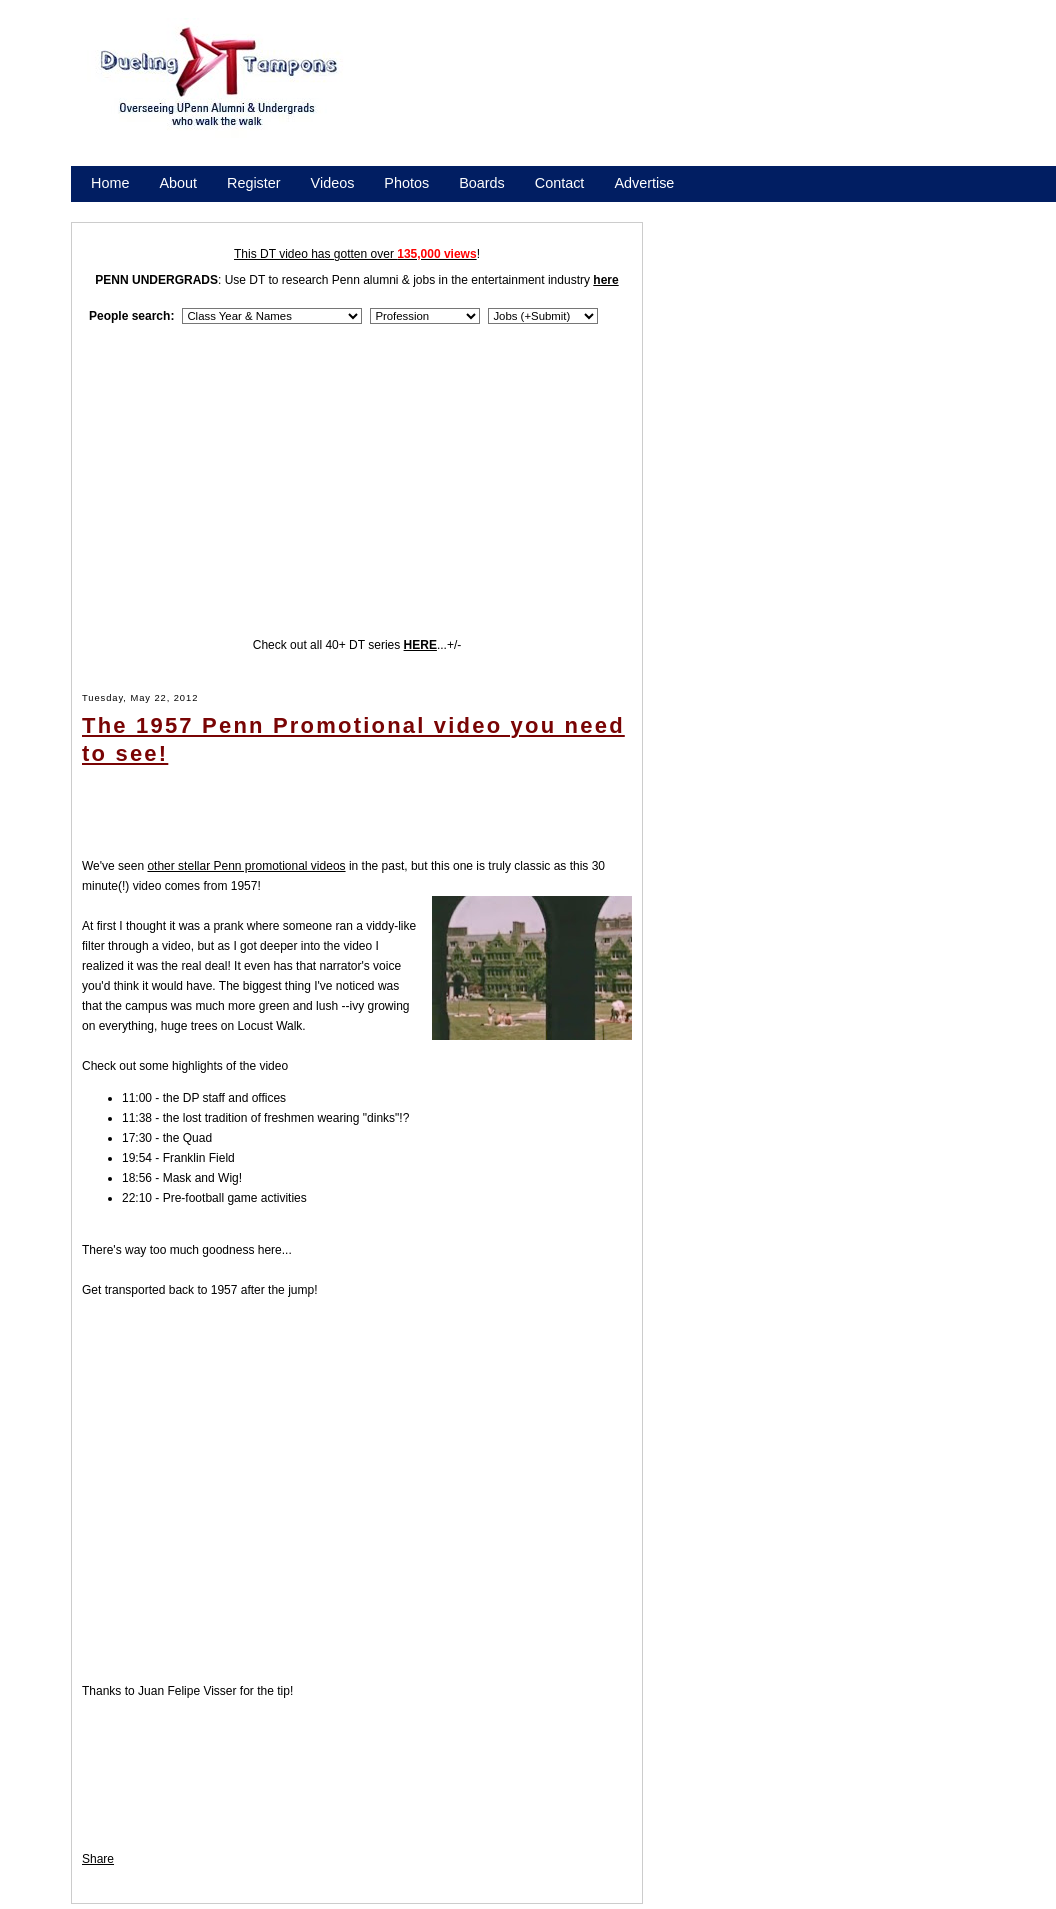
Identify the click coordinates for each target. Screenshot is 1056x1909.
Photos (406, 183)
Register (254, 183)
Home (110, 183)
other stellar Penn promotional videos (246, 866)
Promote (182, 209)
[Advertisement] (450, 100)
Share (98, 1859)
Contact (560, 183)
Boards (482, 183)
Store (108, 209)
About (178, 183)
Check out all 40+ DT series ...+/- (357, 645)
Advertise (644, 183)
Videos (333, 183)
